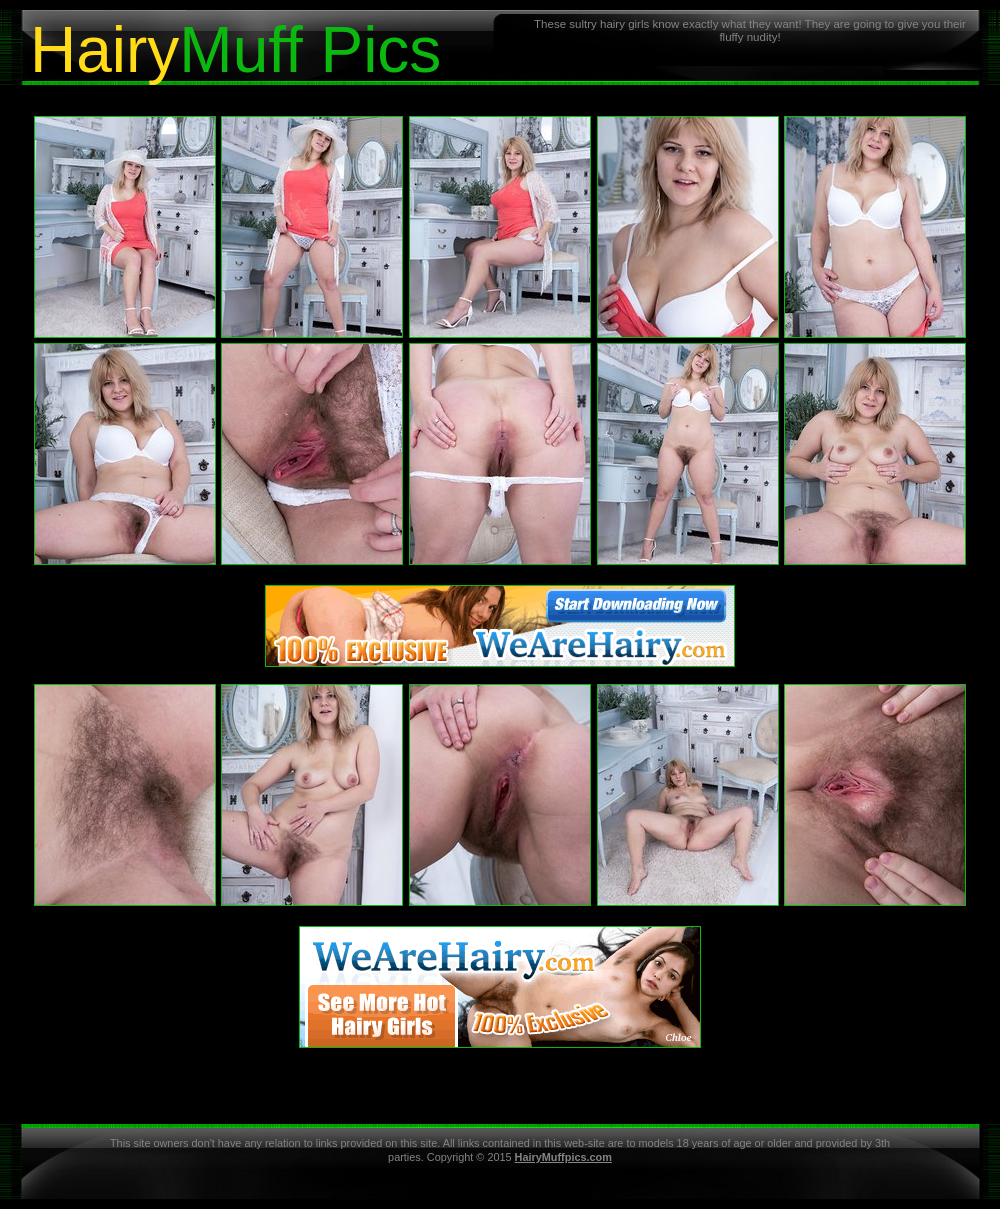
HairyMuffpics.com (563, 1157)
